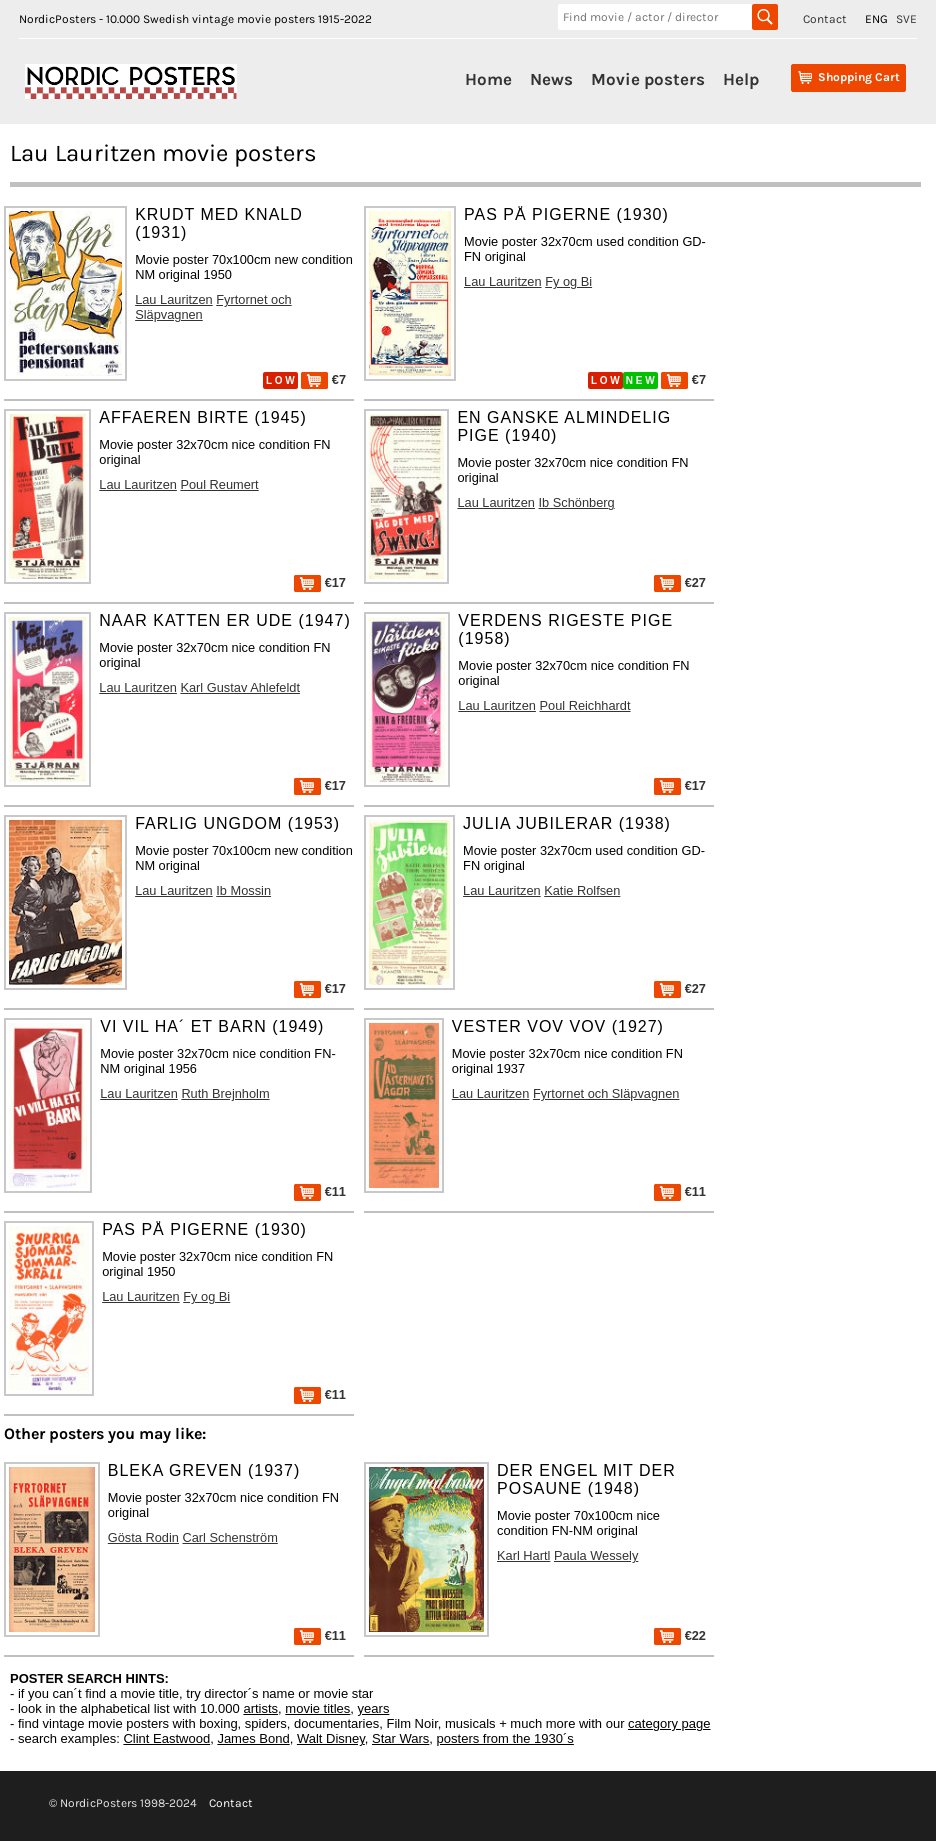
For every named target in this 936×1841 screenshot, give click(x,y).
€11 (320, 1191)
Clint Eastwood (166, 1738)
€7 (323, 379)
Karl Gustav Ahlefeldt (240, 687)
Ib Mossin (243, 890)
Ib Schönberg (577, 502)
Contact (825, 19)
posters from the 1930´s (505, 1738)
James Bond (253, 1738)
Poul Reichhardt (584, 705)
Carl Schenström (230, 1537)
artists (260, 1708)
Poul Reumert (219, 484)
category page (669, 1723)
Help (741, 79)
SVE (906, 19)
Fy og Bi (568, 281)
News (551, 79)
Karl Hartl (523, 1555)
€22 (680, 1635)
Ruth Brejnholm (225, 1093)
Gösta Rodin (143, 1537)
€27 (680, 582)
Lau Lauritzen (174, 299)
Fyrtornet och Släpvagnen (606, 1093)
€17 (320, 582)
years (374, 1708)
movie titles (317, 1708)
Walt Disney (331, 1738)
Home (488, 79)
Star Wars (400, 1738)
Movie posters (648, 79)
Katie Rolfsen (582, 890)
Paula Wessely (596, 1555)
